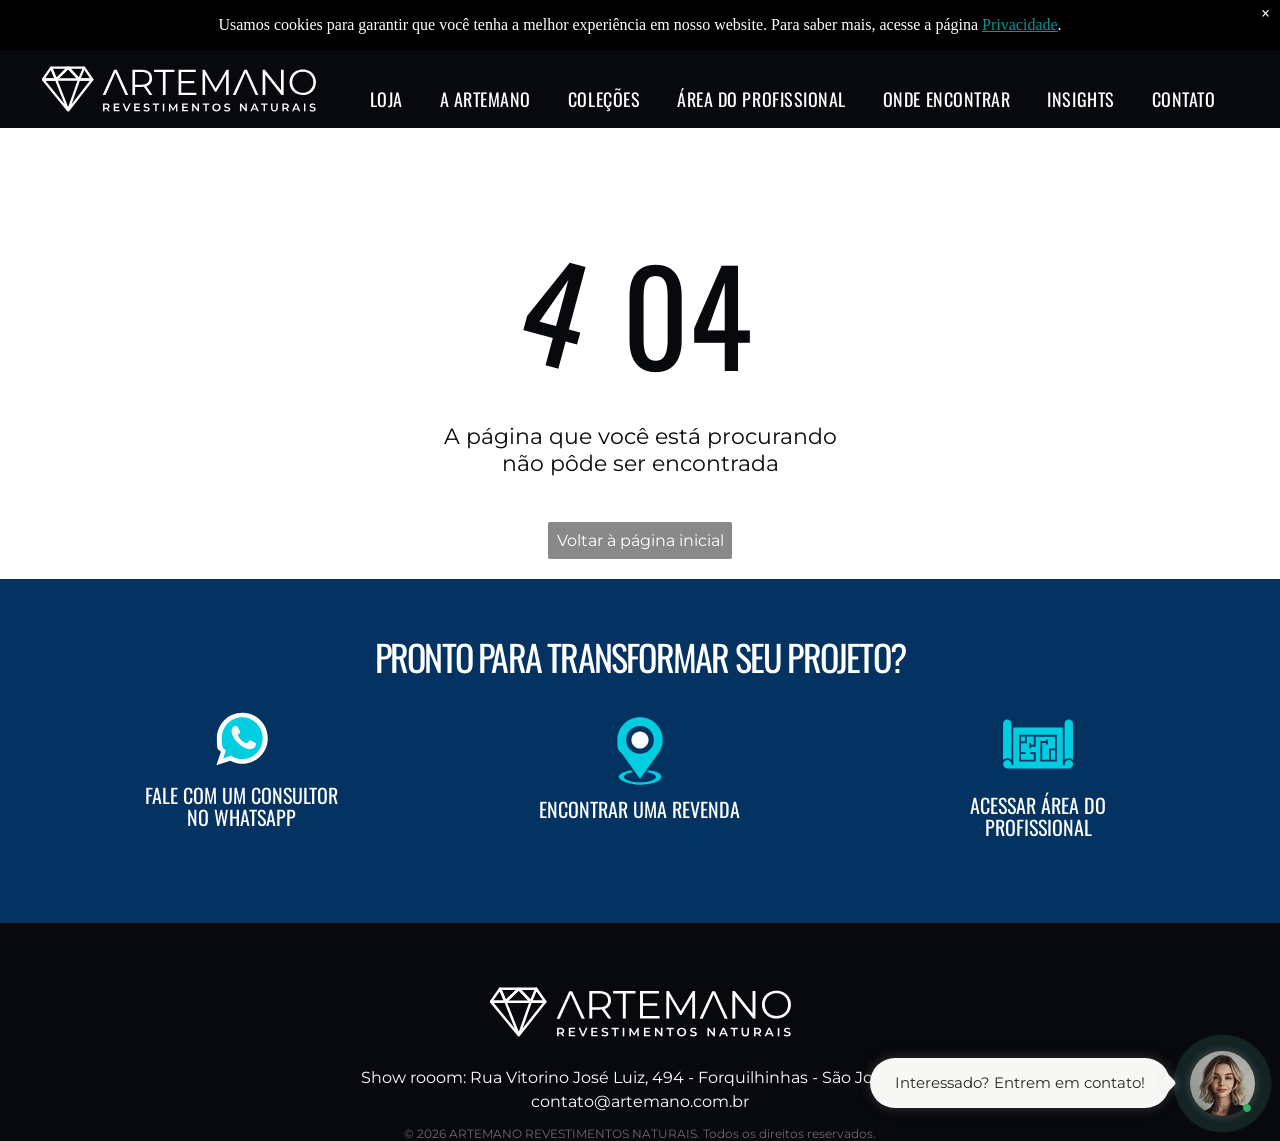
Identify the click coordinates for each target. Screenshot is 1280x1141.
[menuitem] (386, 95)
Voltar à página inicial (640, 540)
